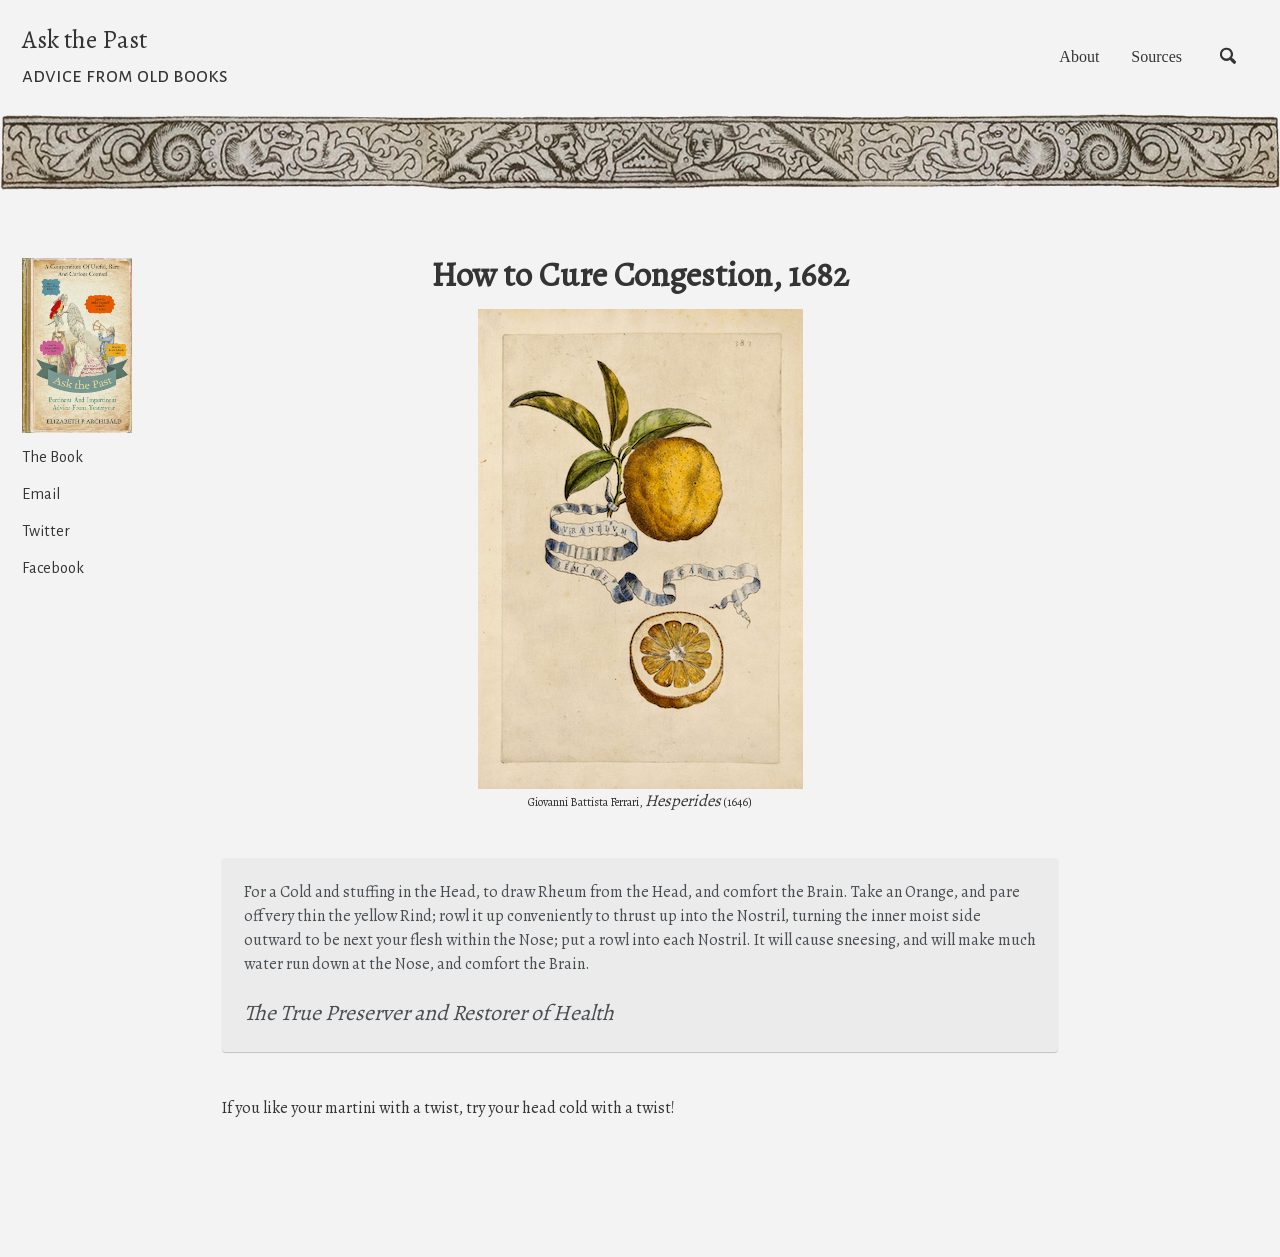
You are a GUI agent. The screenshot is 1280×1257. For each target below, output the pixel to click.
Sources (1123, 63)
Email (41, 501)
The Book (52, 464)
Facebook (53, 575)
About (1016, 63)
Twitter (46, 538)
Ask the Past (125, 65)
